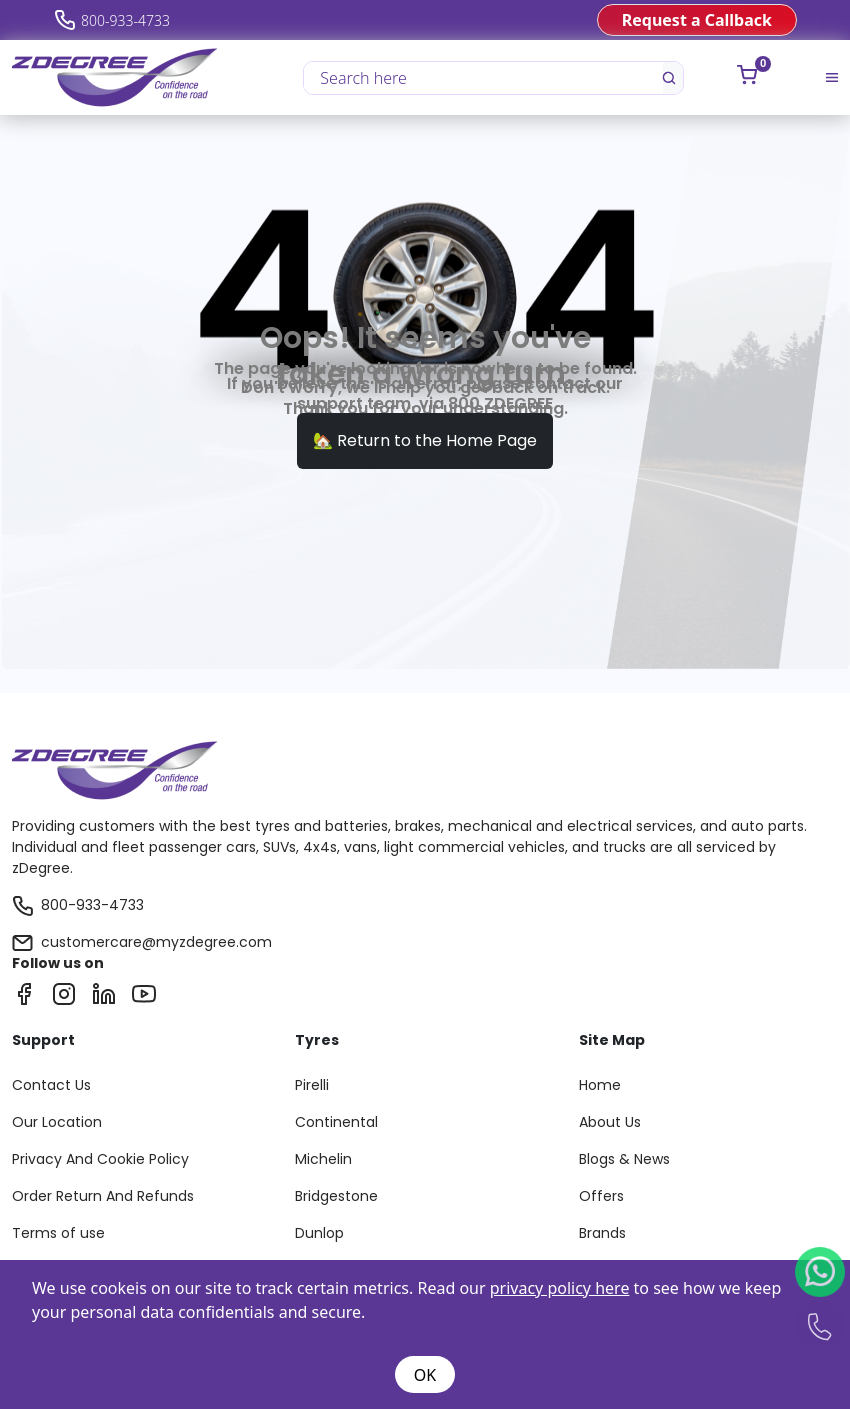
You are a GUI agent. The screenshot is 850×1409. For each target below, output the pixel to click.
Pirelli (312, 1085)
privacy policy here (560, 1288)
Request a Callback (697, 20)
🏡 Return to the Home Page (425, 440)
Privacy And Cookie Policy (100, 1159)
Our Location (57, 1122)
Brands (602, 1233)
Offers (601, 1196)
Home (600, 1085)
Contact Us (51, 1085)
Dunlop (319, 1233)
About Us (610, 1122)
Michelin (323, 1159)
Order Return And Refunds (103, 1196)
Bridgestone (336, 1196)
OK (425, 1375)
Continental (336, 1122)
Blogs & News (624, 1159)
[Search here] (484, 78)
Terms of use (58, 1233)
